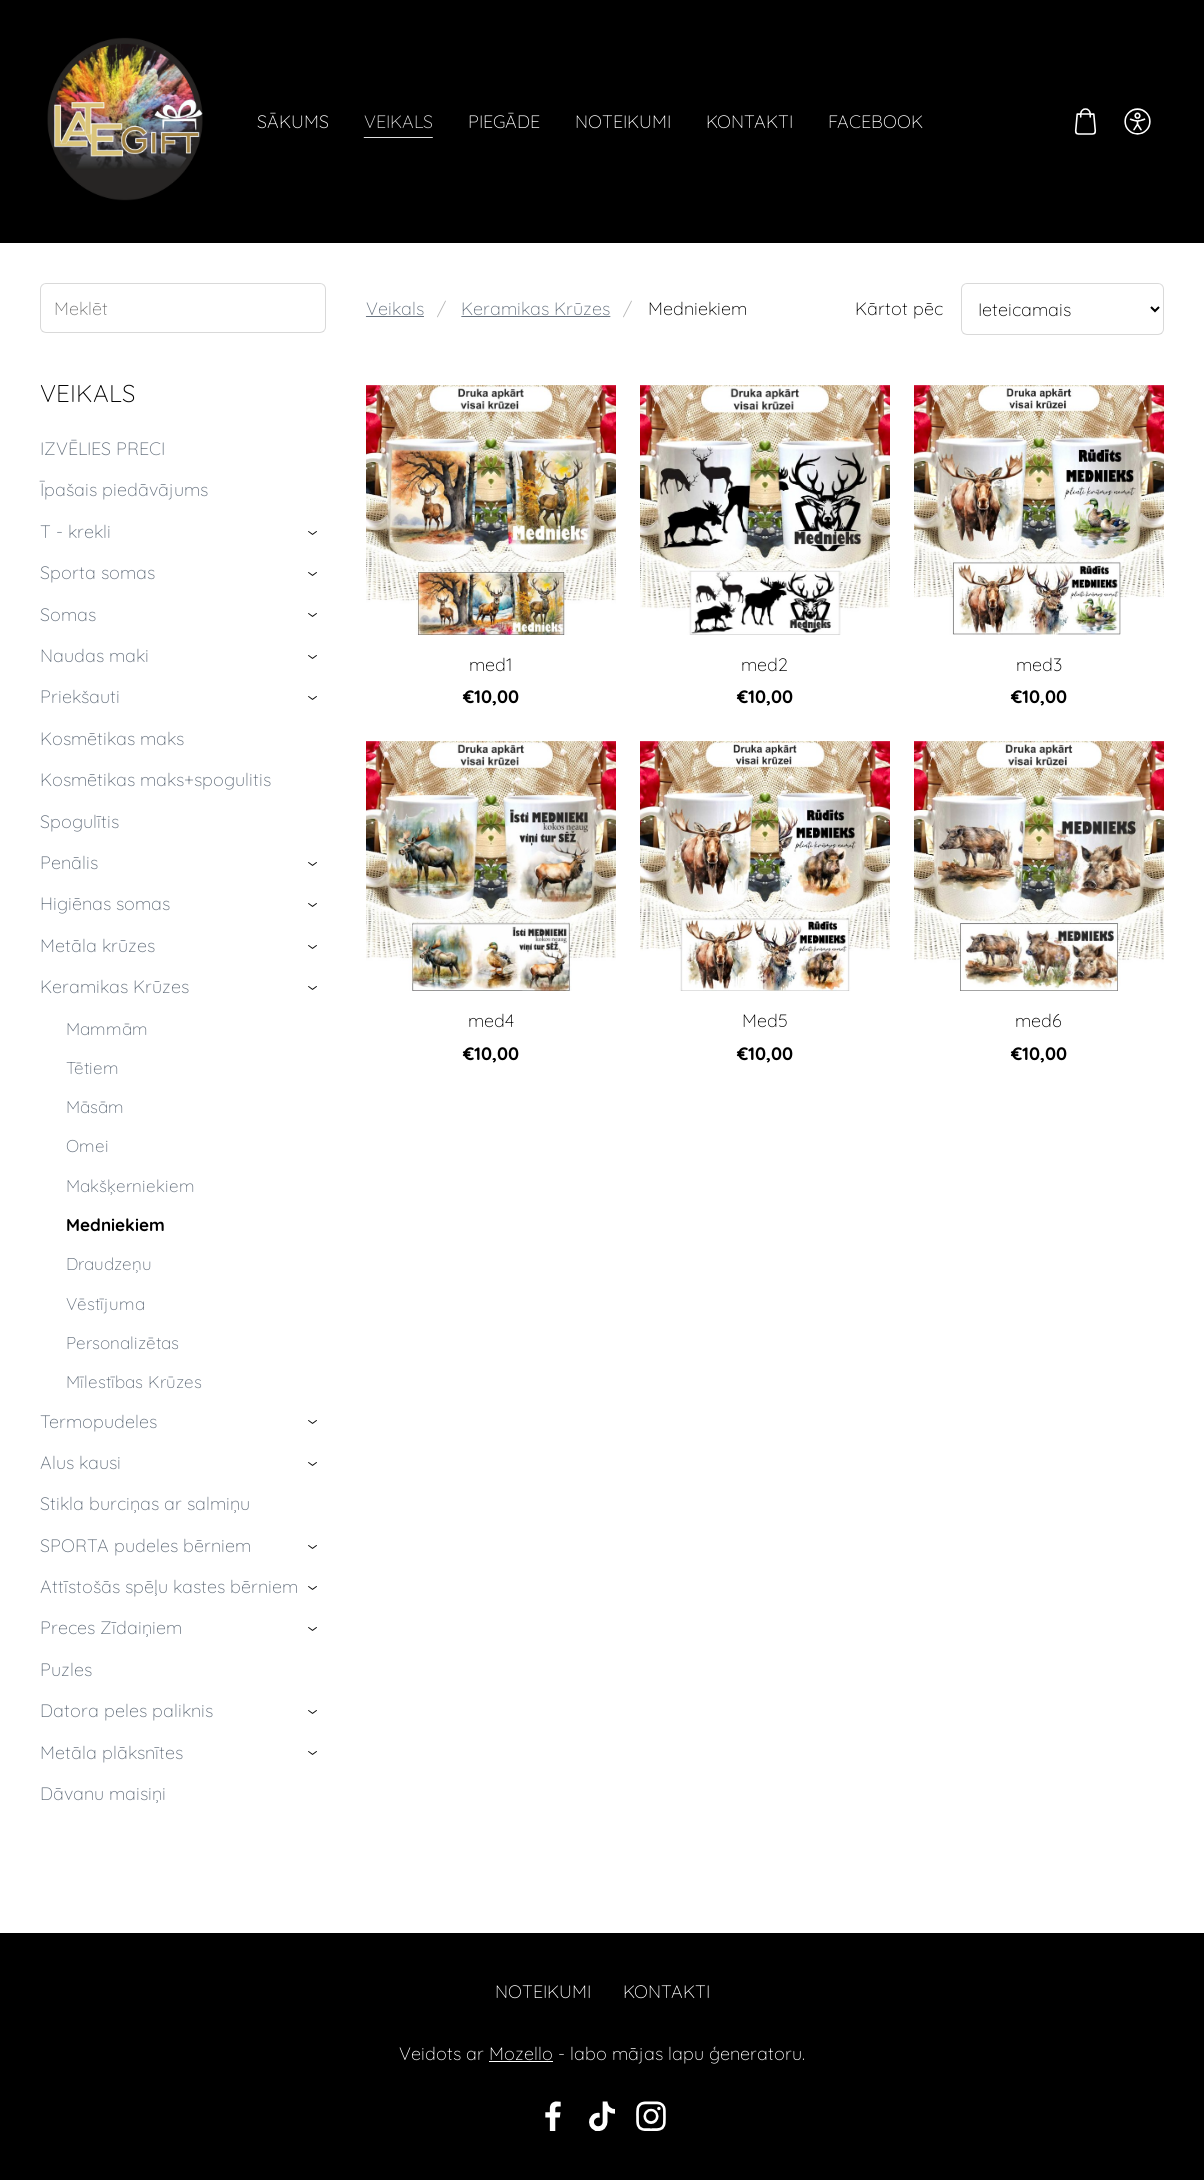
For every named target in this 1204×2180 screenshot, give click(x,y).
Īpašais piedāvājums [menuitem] (124, 489)
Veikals (395, 308)
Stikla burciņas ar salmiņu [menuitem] (145, 1503)
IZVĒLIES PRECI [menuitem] (102, 448)
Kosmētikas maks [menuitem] (112, 738)
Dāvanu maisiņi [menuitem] (103, 1793)
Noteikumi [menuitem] (623, 121)
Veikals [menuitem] (398, 121)
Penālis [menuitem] (69, 862)
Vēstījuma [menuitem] (105, 1303)
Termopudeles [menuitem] (98, 1421)
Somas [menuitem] (68, 614)
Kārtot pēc (899, 308)
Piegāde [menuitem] (504, 121)
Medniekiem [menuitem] (115, 1224)
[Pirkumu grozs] (1086, 121)
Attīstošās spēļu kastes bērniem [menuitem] (169, 1586)
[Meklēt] (183, 308)
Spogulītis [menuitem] (79, 821)
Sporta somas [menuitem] (97, 572)
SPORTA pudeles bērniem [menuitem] (145, 1545)
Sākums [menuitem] (293, 121)
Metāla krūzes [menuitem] (97, 945)
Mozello (521, 2053)
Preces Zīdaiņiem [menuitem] (111, 1627)
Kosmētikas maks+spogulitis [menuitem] (155, 779)
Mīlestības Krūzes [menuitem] (134, 1381)
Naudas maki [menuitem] (94, 655)
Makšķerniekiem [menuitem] (130, 1185)
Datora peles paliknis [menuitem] (126, 1710)
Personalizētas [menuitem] (122, 1342)
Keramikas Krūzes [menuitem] (114, 986)
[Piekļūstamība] (1138, 121)
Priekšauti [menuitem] (80, 696)
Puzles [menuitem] (66, 1669)
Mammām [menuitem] (107, 1028)
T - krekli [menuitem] (75, 531)
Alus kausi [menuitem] (80, 1462)
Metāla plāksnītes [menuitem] (111, 1752)
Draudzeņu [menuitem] (109, 1263)
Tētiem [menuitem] (92, 1067)
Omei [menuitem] (87, 1145)
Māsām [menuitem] (95, 1106)
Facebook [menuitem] (875, 121)
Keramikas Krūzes (535, 308)
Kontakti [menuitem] (749, 121)
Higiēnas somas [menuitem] (105, 903)
